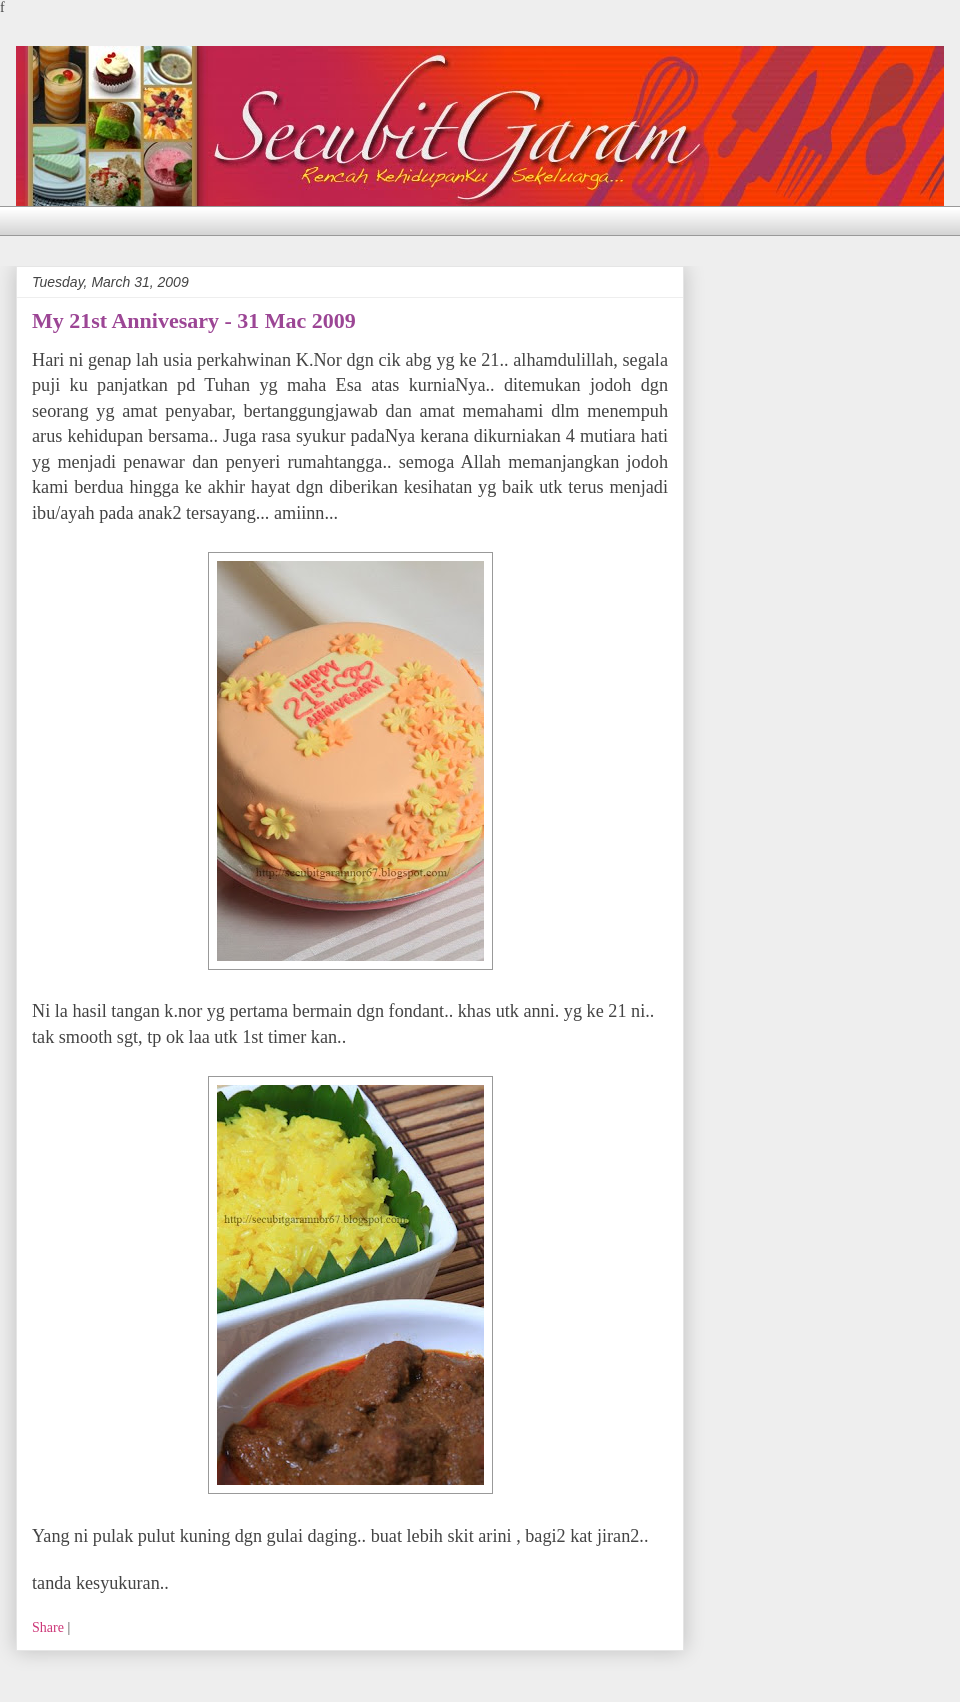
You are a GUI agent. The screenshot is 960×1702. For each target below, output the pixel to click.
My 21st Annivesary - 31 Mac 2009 (194, 320)
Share (48, 1627)
